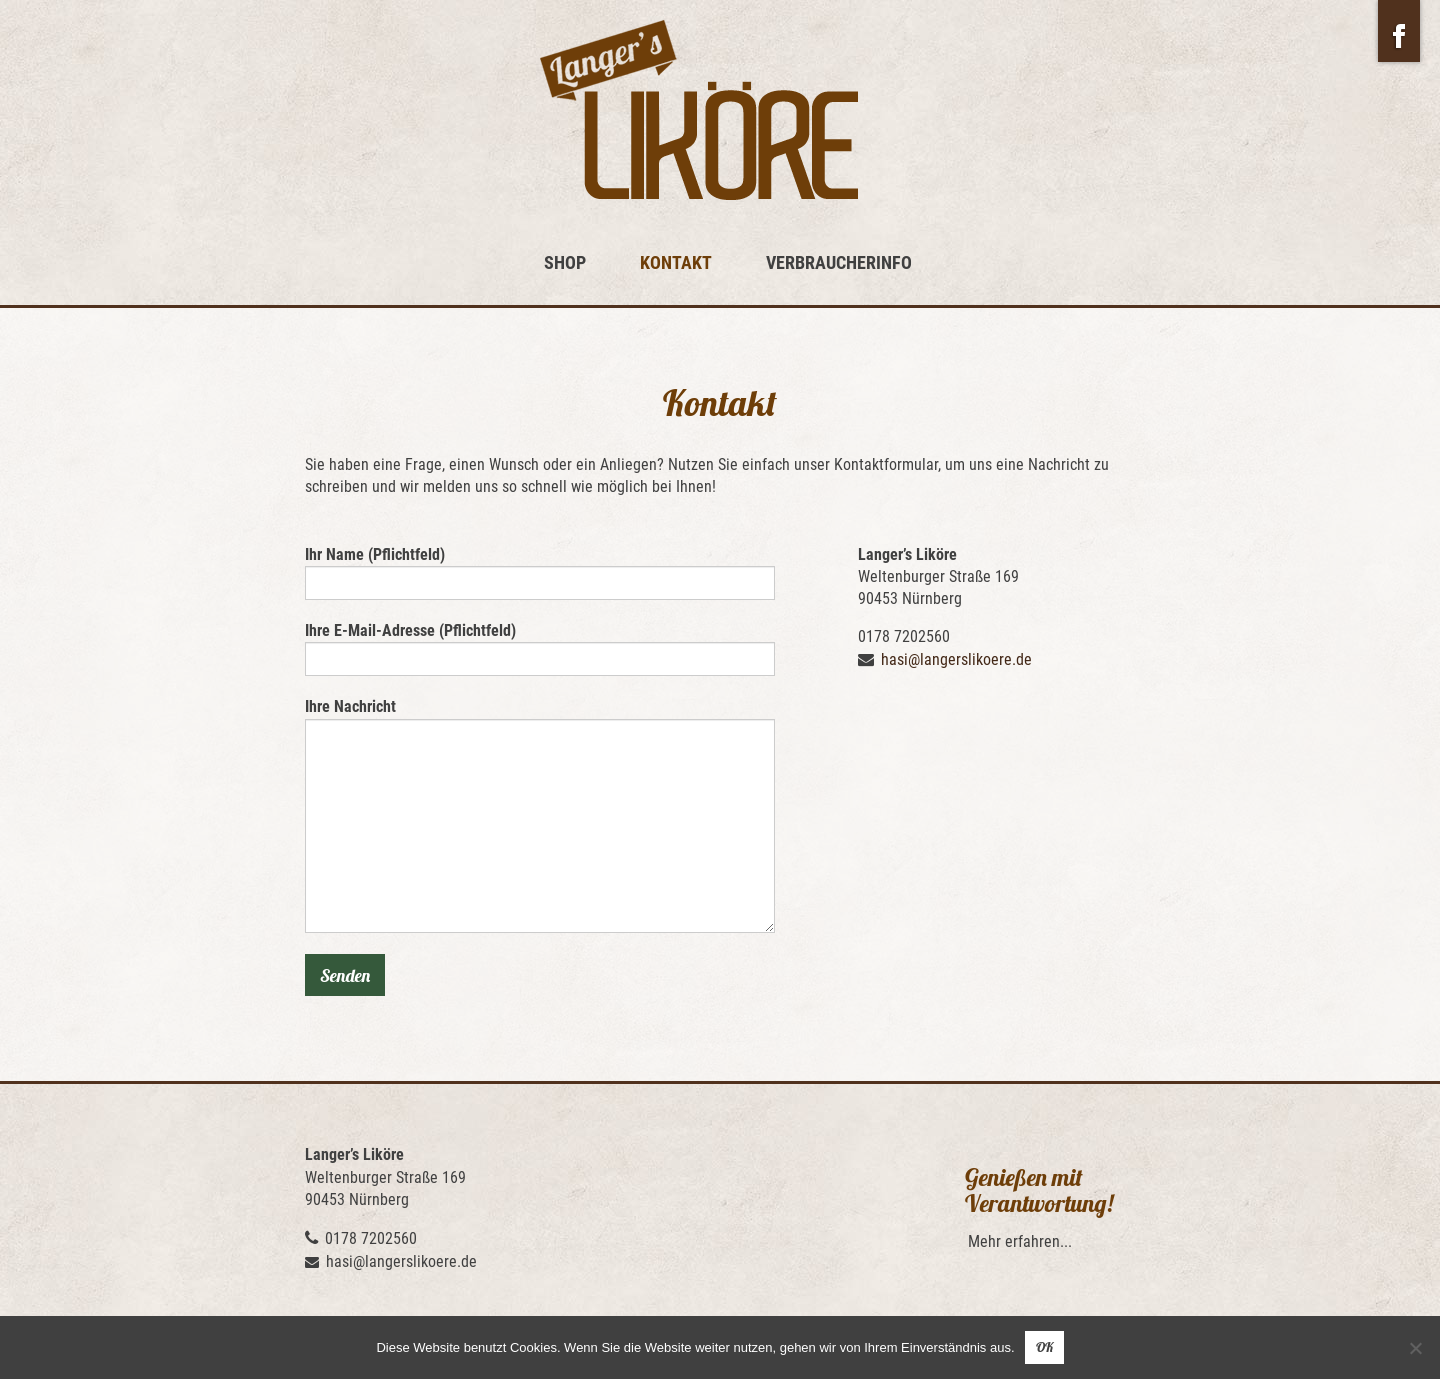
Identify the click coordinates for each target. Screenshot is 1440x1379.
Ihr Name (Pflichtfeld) (540, 572)
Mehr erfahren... (1020, 1241)
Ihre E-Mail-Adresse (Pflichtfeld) (540, 648)
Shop (565, 262)
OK (1044, 1347)
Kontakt (676, 262)
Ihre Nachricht (540, 814)
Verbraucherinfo (839, 262)
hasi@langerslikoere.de (956, 659)
